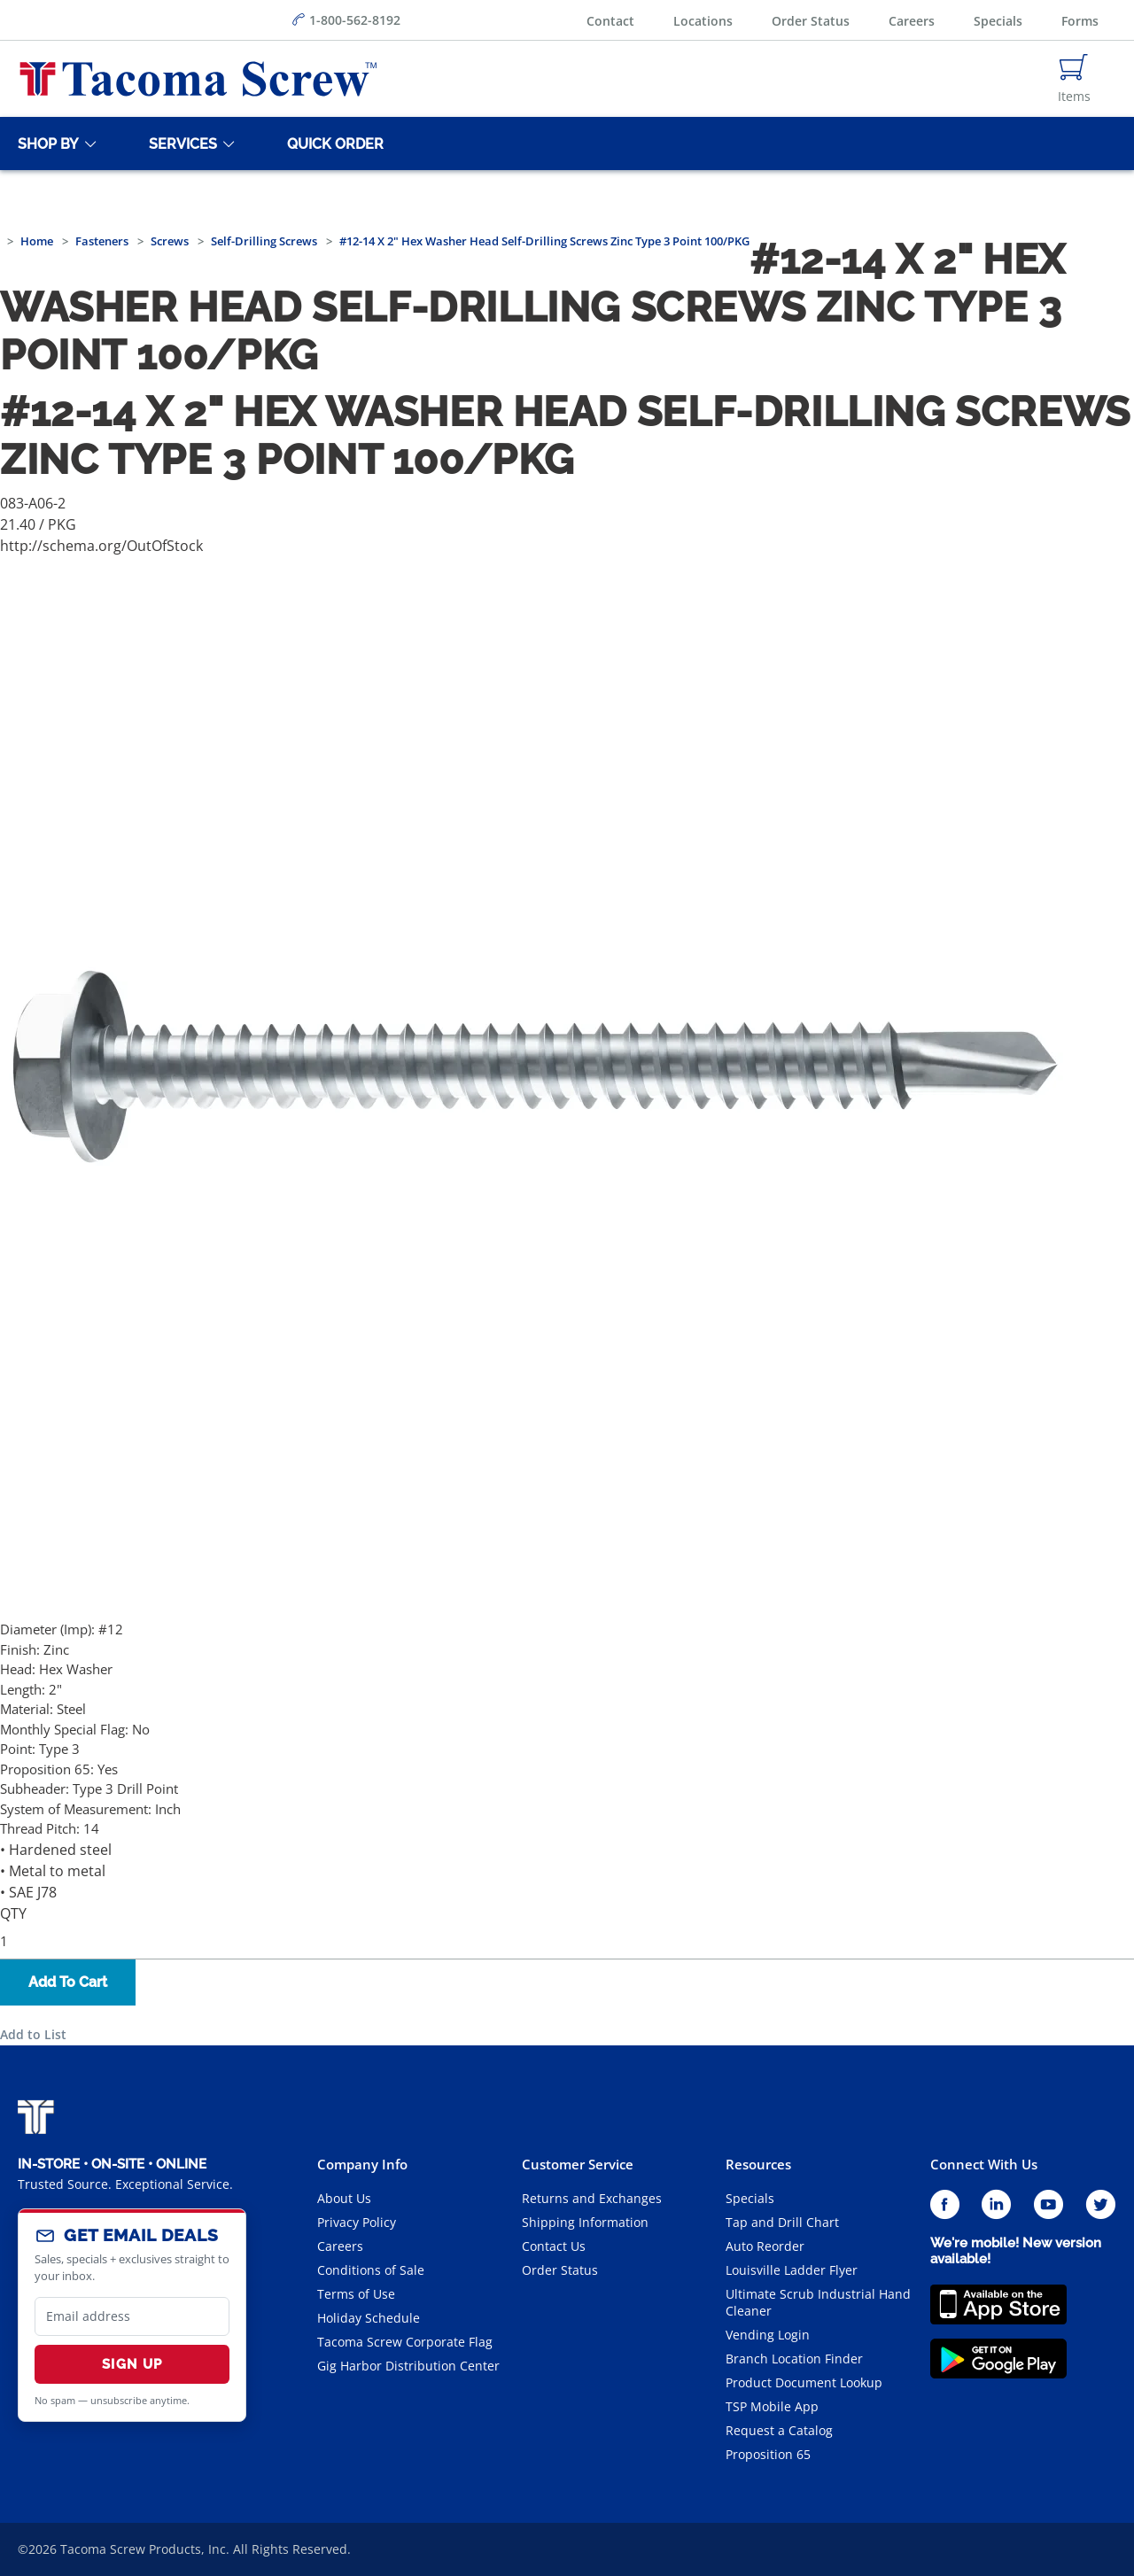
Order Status (811, 20)
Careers (912, 20)
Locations (703, 20)
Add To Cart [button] (67, 1982)
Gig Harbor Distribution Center (408, 2365)
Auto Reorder (765, 2246)
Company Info (362, 2164)
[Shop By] (45, 143)
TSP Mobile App (772, 2406)
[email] (132, 2316)
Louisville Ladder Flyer (792, 2270)
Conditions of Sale (370, 2270)
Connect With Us (983, 2164)
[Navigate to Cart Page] (1074, 79)
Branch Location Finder (794, 2358)
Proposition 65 (768, 2454)
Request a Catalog (779, 2430)
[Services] (180, 143)
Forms (1080, 20)
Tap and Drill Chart (782, 2222)
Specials (998, 20)
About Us (344, 2198)
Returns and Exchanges (592, 2198)
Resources (758, 2164)
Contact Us (554, 2246)
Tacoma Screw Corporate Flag (405, 2341)
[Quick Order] (332, 143)
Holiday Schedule (368, 2317)
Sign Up (132, 2364)
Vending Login (768, 2334)
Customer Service (577, 2164)
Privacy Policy (356, 2222)
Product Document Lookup (804, 2382)
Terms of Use (356, 2293)
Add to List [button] (33, 2034)
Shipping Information (585, 2222)
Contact (610, 20)
